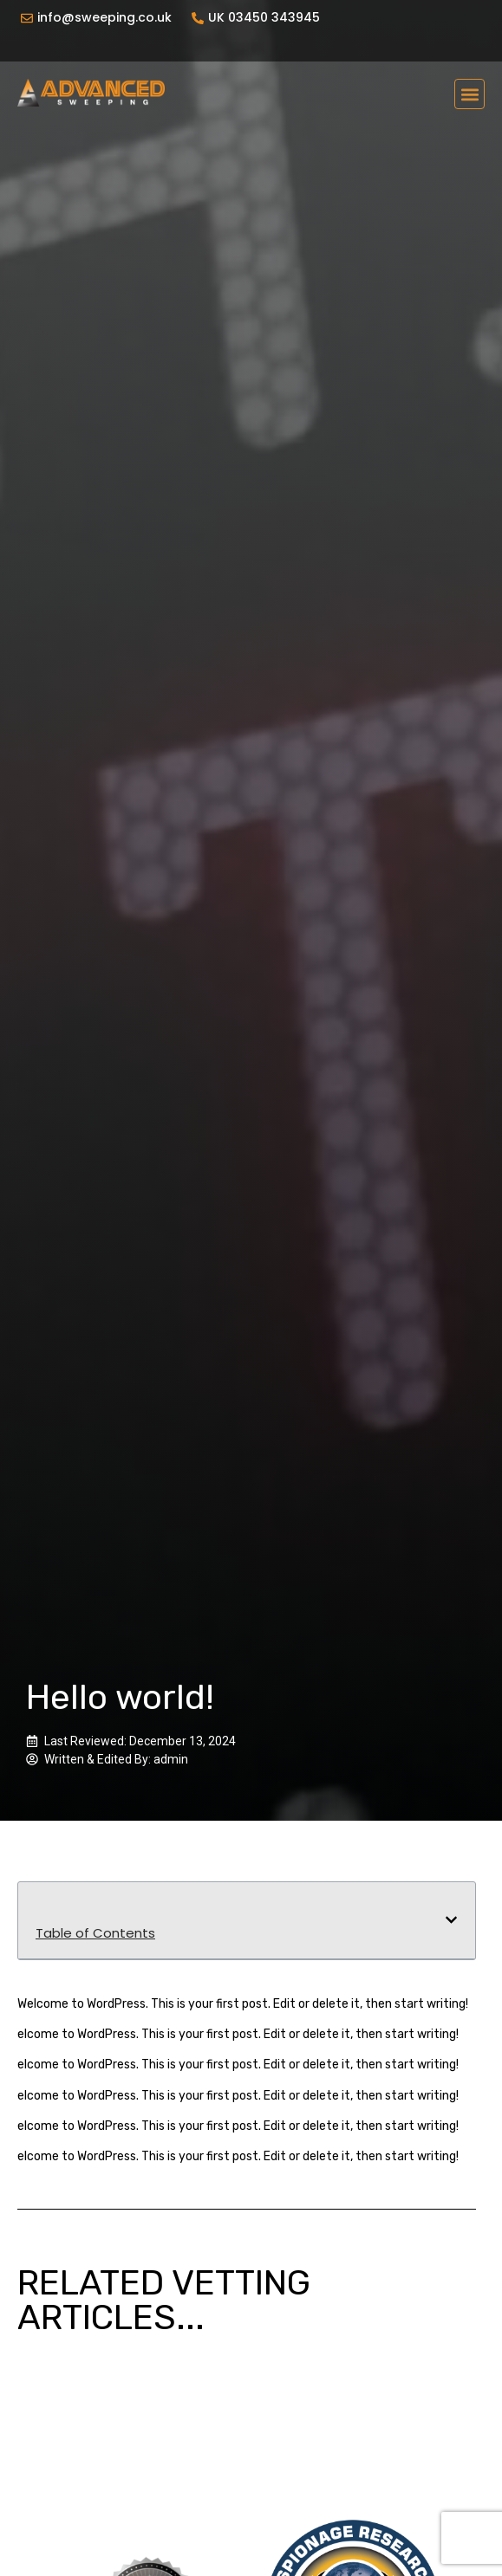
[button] (469, 94)
